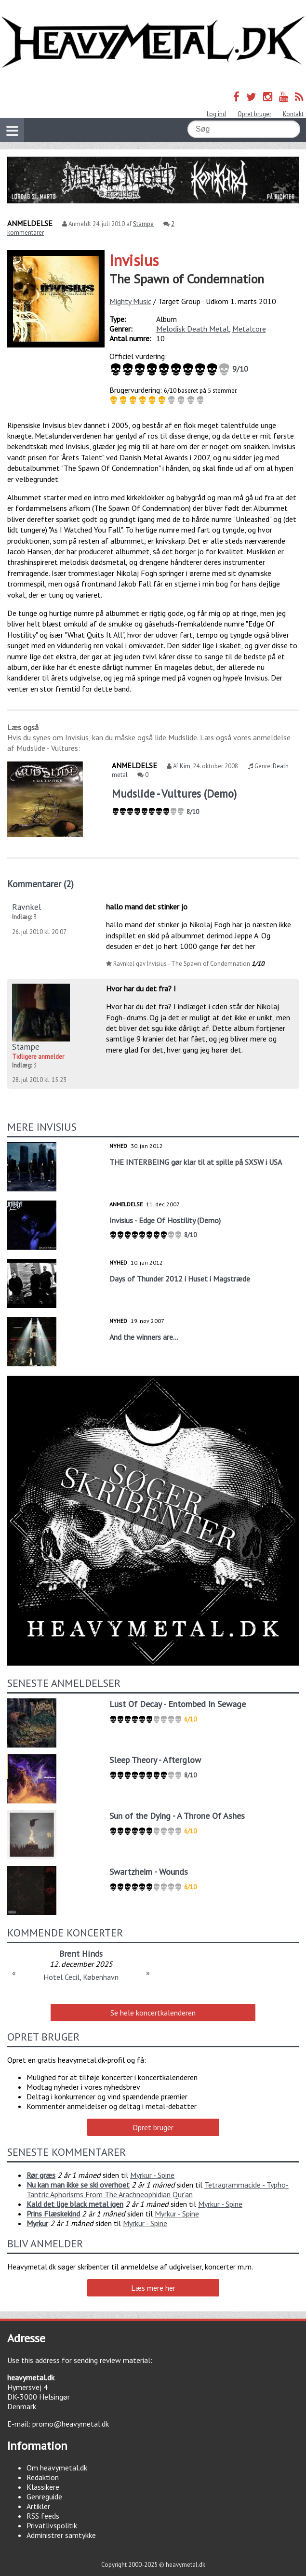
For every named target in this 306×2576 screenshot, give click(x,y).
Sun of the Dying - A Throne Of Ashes (177, 1815)
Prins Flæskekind (53, 2213)
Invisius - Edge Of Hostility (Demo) (165, 1220)
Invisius (134, 260)
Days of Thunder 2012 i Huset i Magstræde (179, 1278)
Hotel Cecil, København (81, 1977)
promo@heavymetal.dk (70, 2424)
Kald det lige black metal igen (75, 2204)
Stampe (143, 224)
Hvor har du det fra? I (141, 988)
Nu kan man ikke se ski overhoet (78, 2184)
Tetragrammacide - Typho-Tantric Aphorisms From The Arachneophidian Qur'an (158, 2189)
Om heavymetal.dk (57, 2467)
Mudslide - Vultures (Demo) (174, 794)
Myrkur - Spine (152, 2175)
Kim (185, 766)
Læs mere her (153, 2288)
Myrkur (37, 2223)
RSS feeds (43, 2516)
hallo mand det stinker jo (146, 906)
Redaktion (43, 2477)
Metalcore (249, 329)
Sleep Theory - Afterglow (155, 1759)
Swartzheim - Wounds (148, 1871)
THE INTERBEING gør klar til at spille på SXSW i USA (195, 1162)
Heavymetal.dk (153, 42)
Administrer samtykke (61, 2535)
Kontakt (293, 114)
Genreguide (44, 2496)
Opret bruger (254, 114)
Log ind (216, 114)
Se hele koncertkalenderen (153, 2012)
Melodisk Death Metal (192, 329)
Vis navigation (9, 125)
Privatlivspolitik (52, 2525)
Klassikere (43, 2487)
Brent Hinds (81, 1953)
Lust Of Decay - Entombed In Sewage (177, 1703)
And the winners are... (143, 1337)
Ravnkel (26, 906)
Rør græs (41, 2175)
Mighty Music (130, 301)
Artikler (38, 2506)
